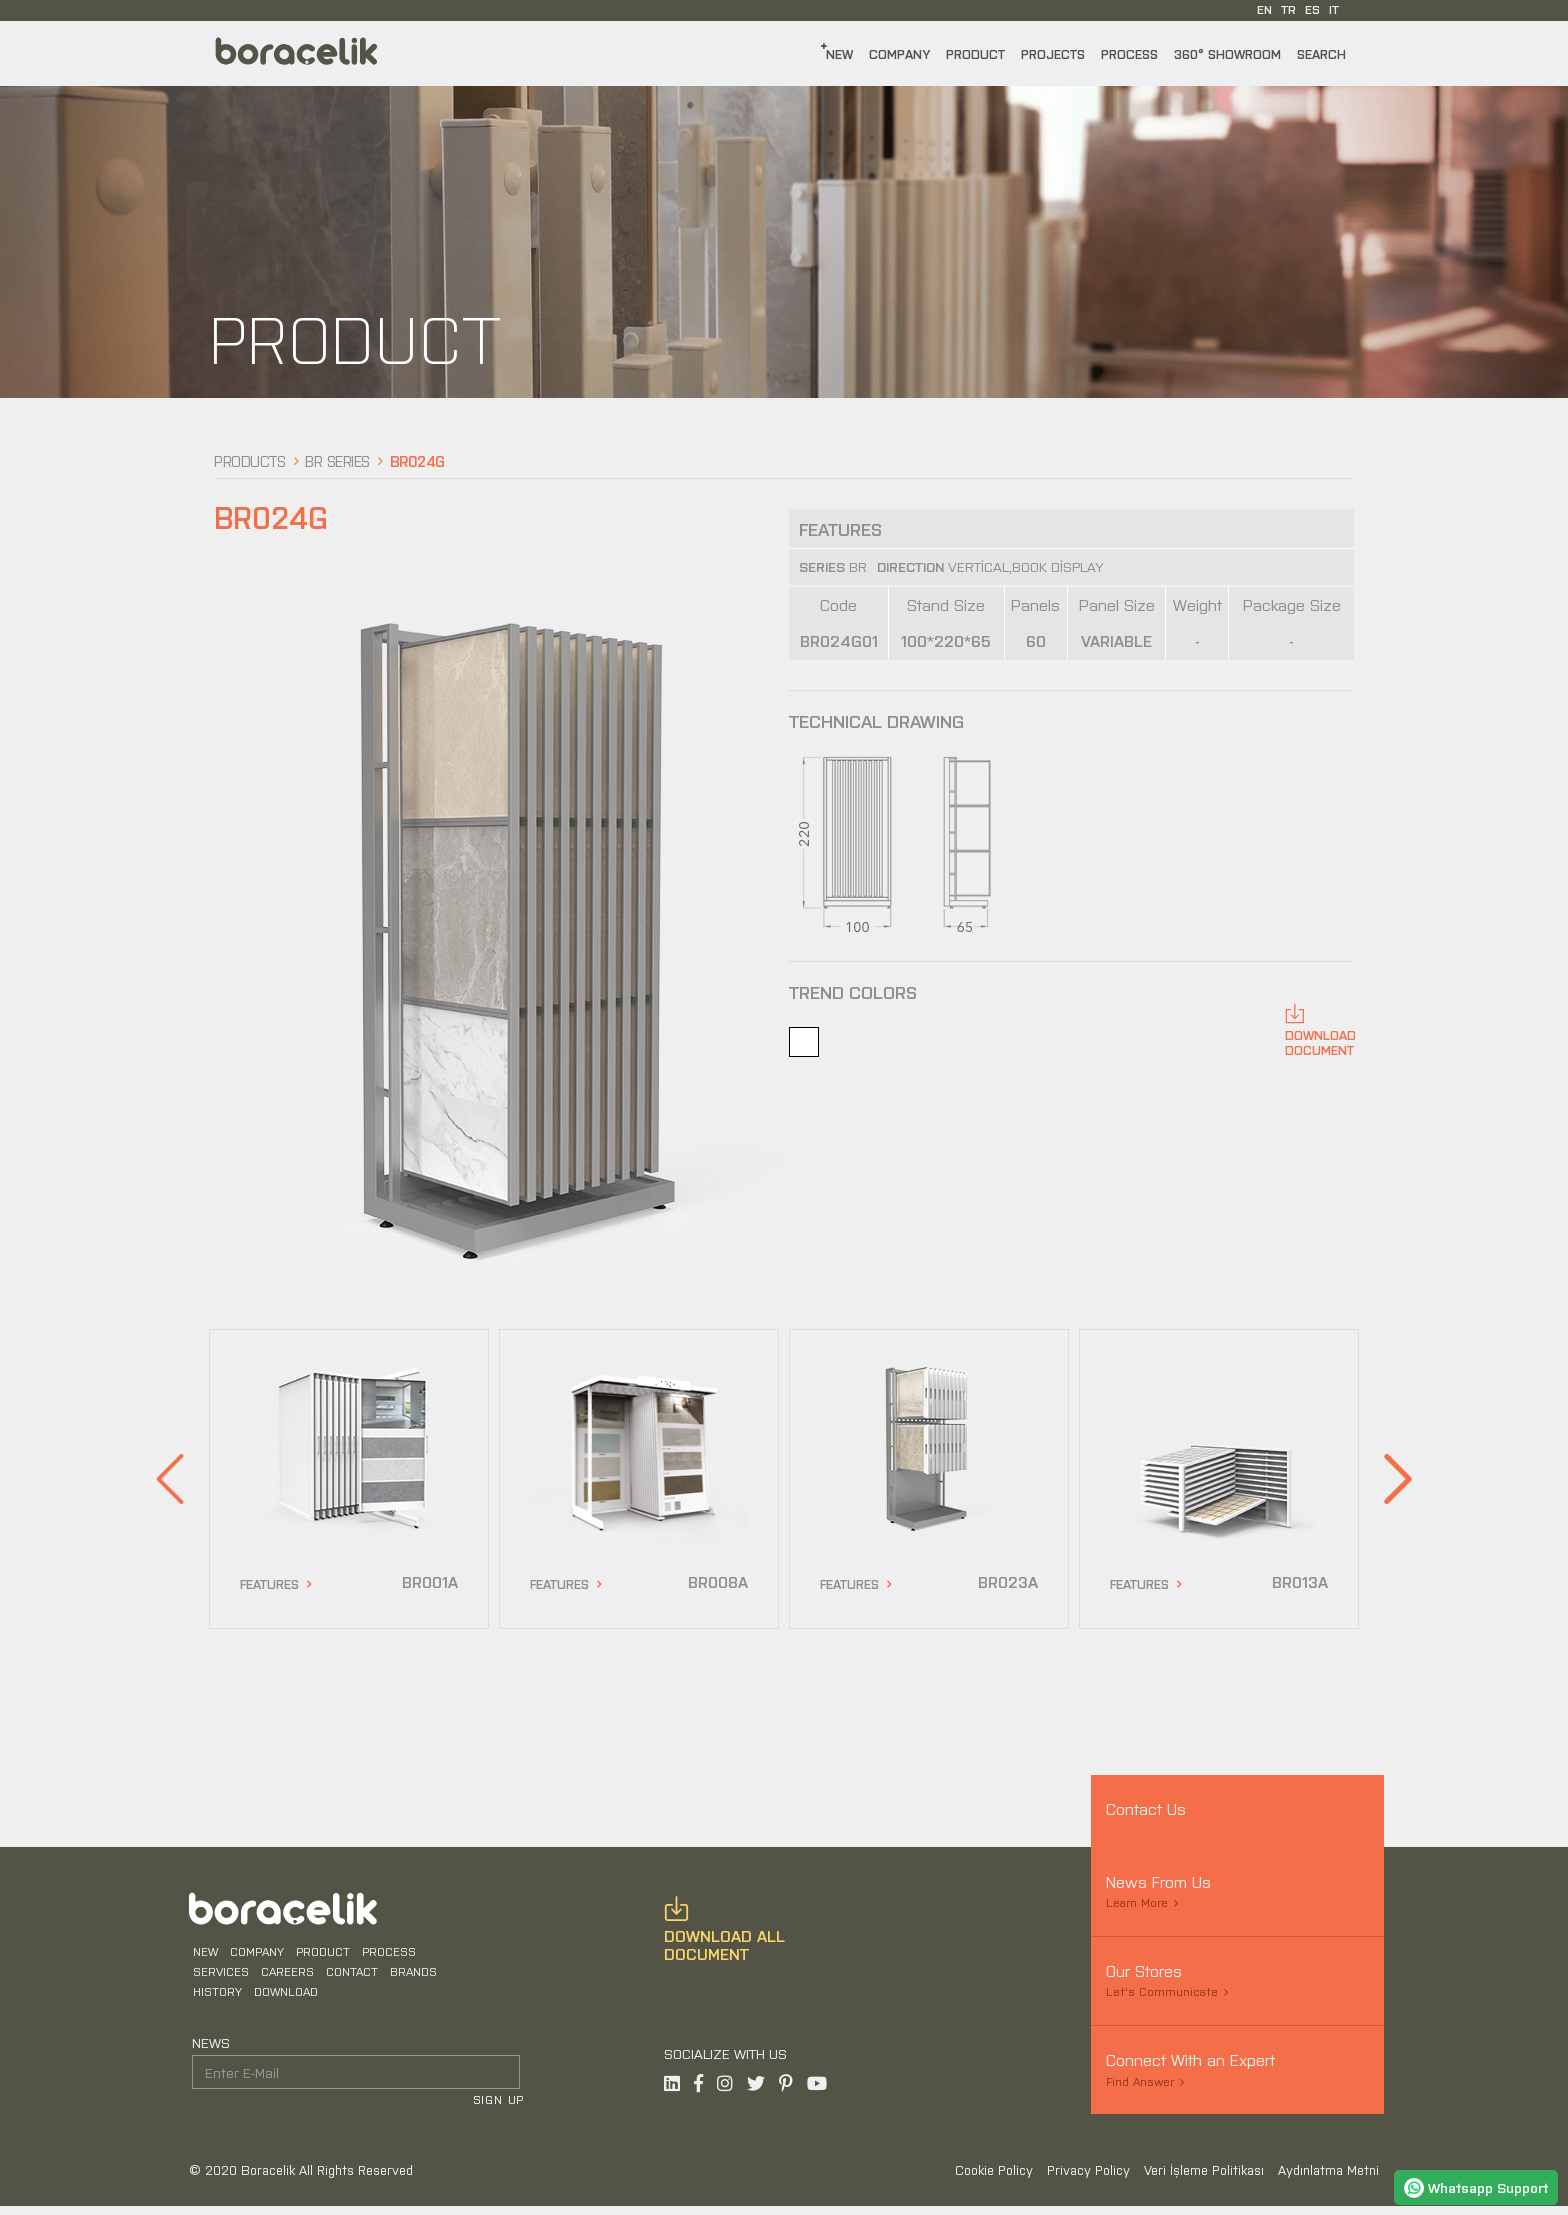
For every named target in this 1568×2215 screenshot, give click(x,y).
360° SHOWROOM (1227, 53)
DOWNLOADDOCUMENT (1320, 1042)
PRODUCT (975, 53)
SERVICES (218, 1977)
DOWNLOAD (283, 1997)
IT (1334, 9)
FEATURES (269, 1583)
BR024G (417, 460)
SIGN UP (501, 2105)
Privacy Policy (1090, 2178)
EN (1264, 9)
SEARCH (1321, 53)
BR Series (337, 460)
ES (1312, 9)
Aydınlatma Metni (1328, 2178)
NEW (839, 53)
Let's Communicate (1162, 1991)
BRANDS (410, 1977)
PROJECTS (1053, 53)
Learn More (1137, 1902)
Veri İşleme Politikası (1206, 2178)
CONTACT (349, 1977)
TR (1288, 9)
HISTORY (214, 1997)
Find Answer (1140, 2081)
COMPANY (899, 53)
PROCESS (1129, 53)
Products (249, 460)
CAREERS (284, 1977)
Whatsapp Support (1476, 2187)
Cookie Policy (996, 2178)
